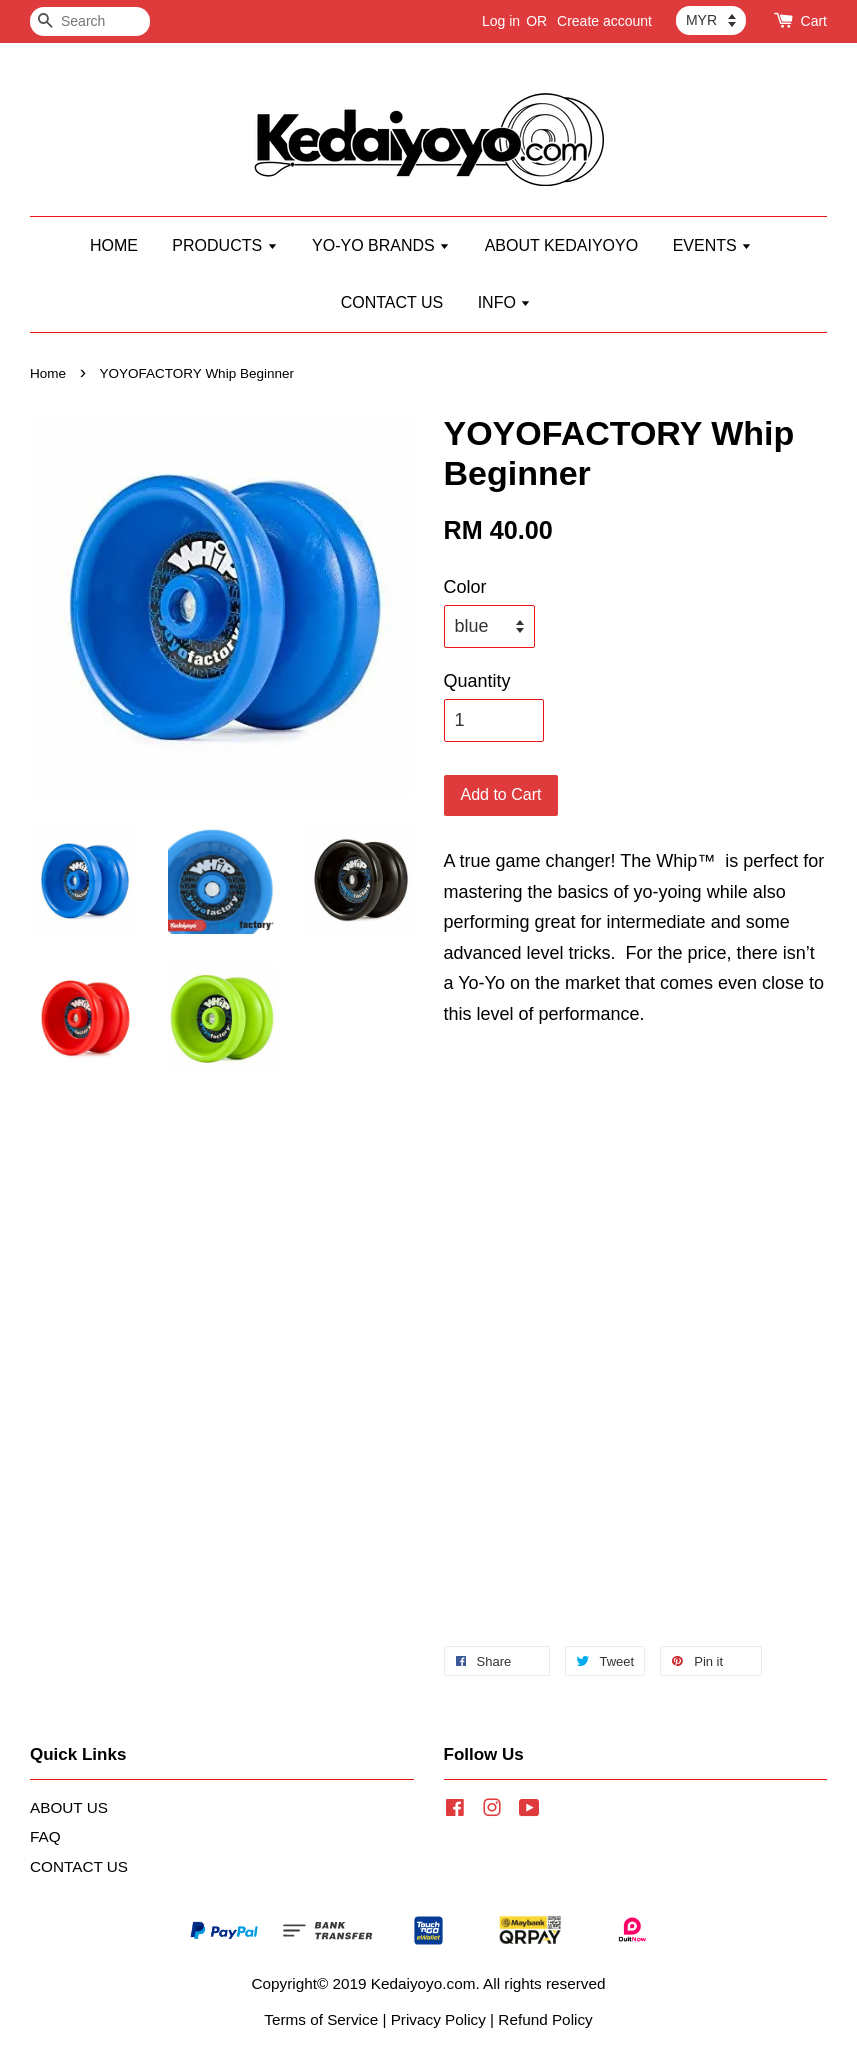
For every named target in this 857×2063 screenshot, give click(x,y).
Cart (814, 21)
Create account (604, 21)
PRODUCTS (224, 245)
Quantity (477, 681)
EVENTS (712, 245)
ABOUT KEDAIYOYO (562, 245)
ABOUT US (69, 1807)
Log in (501, 21)
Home (48, 373)
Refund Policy (545, 2019)
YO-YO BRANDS (381, 245)
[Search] (90, 21)
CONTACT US (392, 302)
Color (465, 587)
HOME (114, 245)
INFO (505, 302)
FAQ (45, 1836)
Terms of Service (321, 2019)
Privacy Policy (438, 2019)
